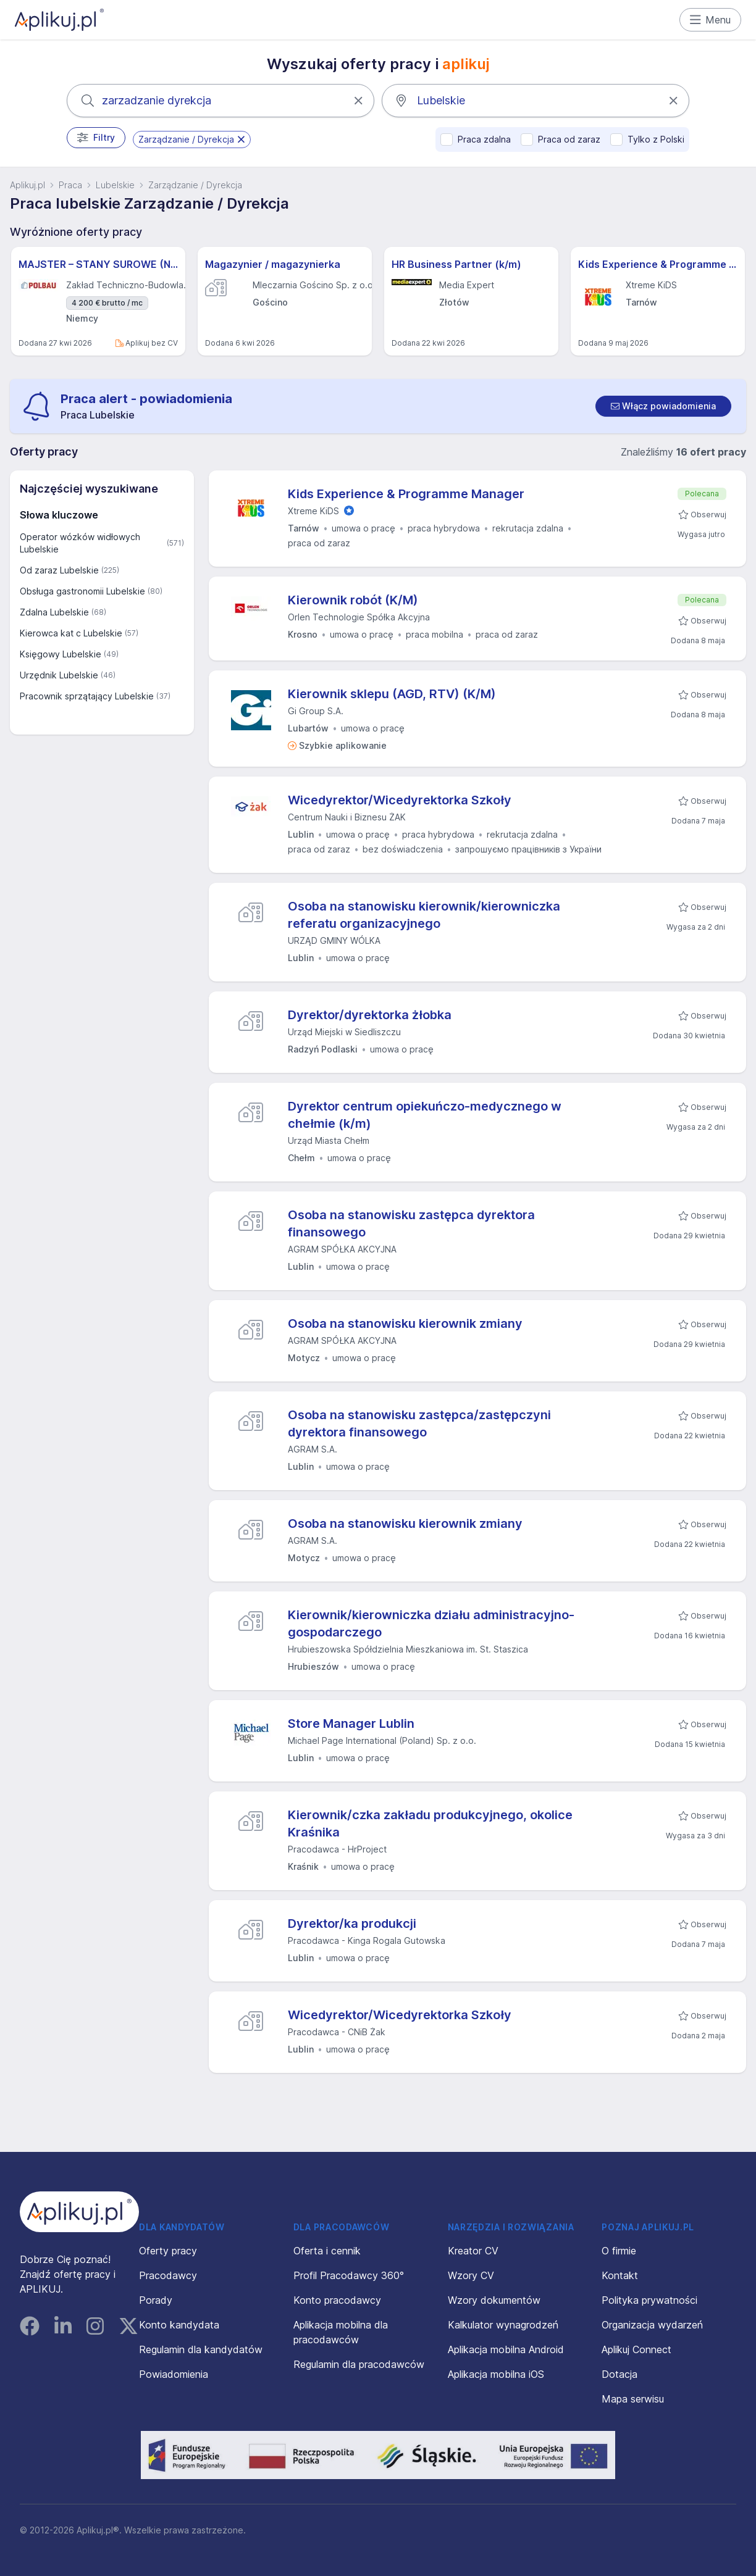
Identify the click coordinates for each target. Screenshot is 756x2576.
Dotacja (619, 2374)
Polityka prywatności (649, 2300)
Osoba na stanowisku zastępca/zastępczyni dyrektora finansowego (419, 1423)
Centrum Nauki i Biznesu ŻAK (347, 817)
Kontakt (620, 2275)
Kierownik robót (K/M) (353, 600)
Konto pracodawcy (337, 2300)
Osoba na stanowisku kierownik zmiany (405, 1323)
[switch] (663, 406)
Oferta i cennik (327, 2251)
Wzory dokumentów (494, 2300)
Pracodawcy (168, 2275)
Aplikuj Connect (636, 2349)
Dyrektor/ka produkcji (352, 1923)
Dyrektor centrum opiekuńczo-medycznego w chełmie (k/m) (424, 1115)
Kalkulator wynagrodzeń (503, 2325)
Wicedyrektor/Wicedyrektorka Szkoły (399, 800)
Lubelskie (115, 185)
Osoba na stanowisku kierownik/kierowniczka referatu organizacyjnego (424, 915)
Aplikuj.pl (27, 185)
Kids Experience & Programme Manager (657, 264)
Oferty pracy (168, 2251)
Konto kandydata (179, 2325)
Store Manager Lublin (351, 1723)
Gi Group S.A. (315, 711)
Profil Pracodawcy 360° (348, 2275)
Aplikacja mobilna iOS (496, 2374)
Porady (155, 2300)
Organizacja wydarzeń (652, 2325)
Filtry (96, 137)
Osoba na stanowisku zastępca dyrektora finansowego (411, 1223)
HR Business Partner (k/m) (456, 264)
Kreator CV (473, 2251)
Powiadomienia (173, 2374)
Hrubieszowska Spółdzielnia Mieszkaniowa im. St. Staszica (408, 1649)
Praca (70, 185)
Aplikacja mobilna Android (506, 2349)
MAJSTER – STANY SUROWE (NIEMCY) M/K (98, 264)
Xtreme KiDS (313, 511)
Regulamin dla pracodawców (358, 2364)
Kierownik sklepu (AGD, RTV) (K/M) (392, 693)
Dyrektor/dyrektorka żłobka (370, 1014)
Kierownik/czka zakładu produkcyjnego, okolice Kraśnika (430, 1823)
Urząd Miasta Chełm (328, 1140)
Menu (710, 20)
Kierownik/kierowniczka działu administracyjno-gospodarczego (431, 1623)
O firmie (619, 2251)
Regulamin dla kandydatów (200, 2349)
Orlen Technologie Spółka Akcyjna (359, 617)
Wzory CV (471, 2275)
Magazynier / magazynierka (272, 264)
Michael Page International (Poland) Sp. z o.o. (382, 1740)
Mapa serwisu (633, 2399)
